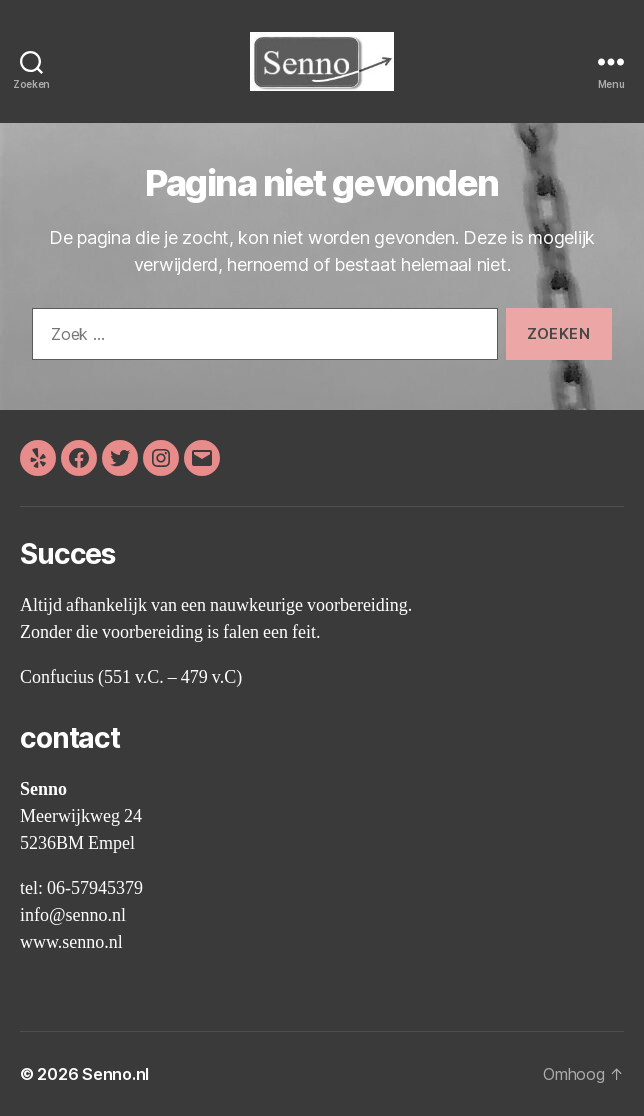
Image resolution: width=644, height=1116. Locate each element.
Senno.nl (115, 1074)
